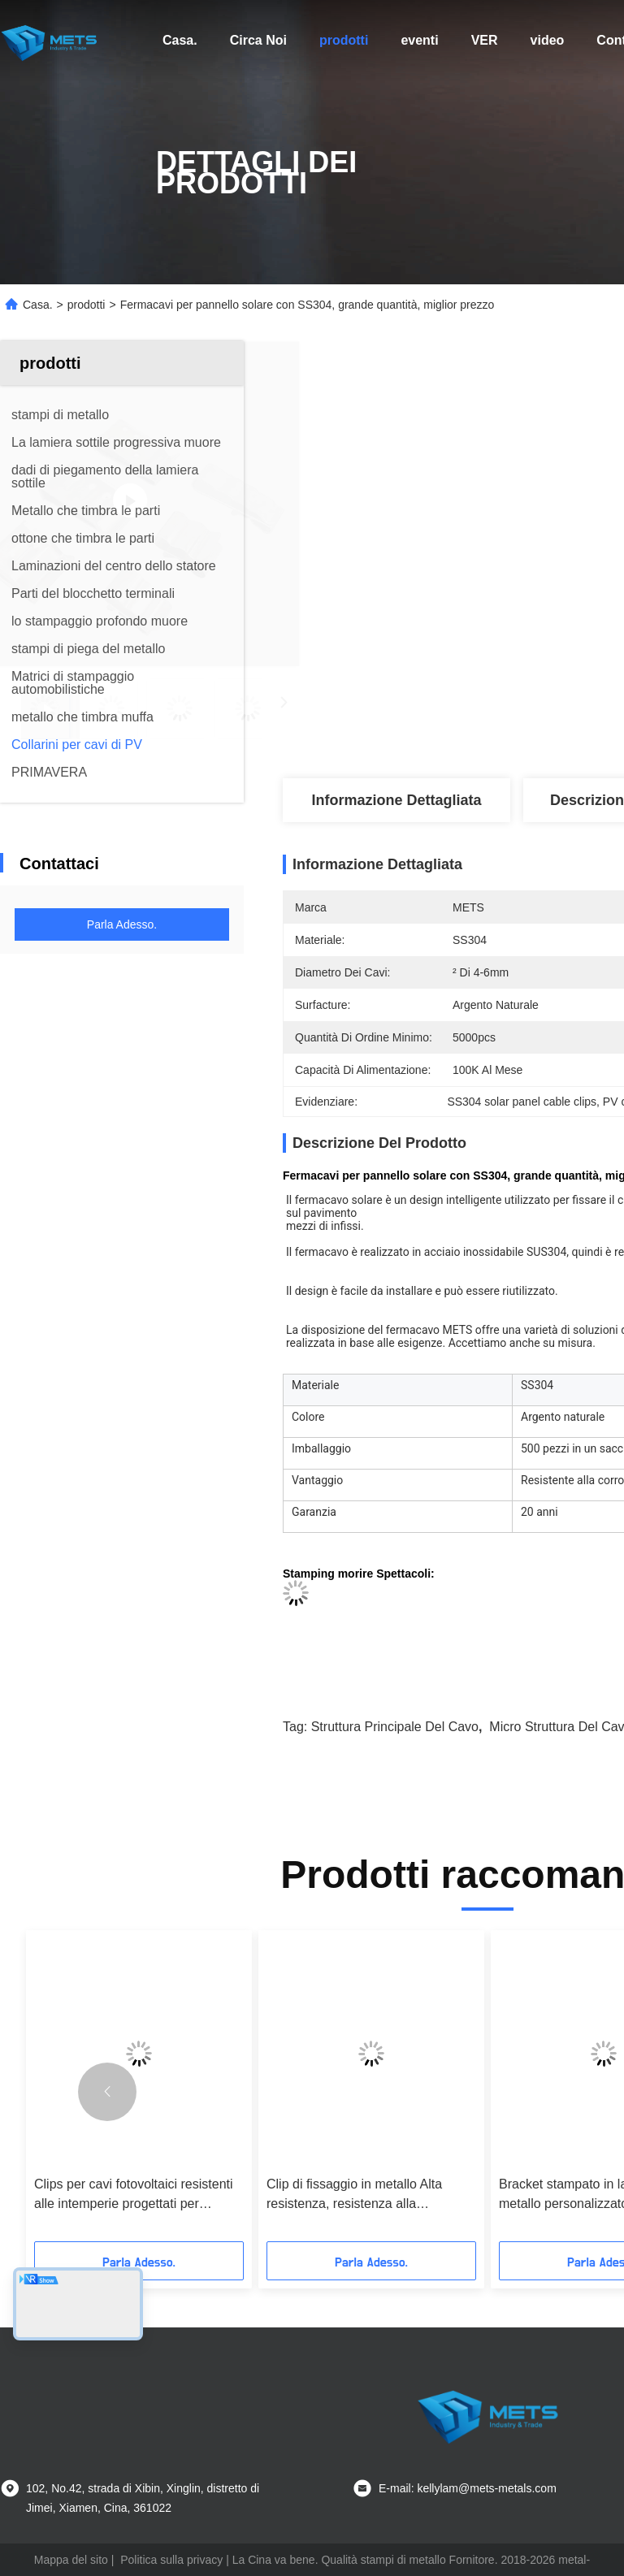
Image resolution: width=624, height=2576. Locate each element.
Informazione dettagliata (396, 800)
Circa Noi (258, 40)
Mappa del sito (71, 2559)
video (548, 40)
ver (484, 40)
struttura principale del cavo (395, 1727)
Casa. (179, 40)
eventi (419, 40)
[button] (107, 2092)
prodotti (343, 40)
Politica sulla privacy (171, 2559)
